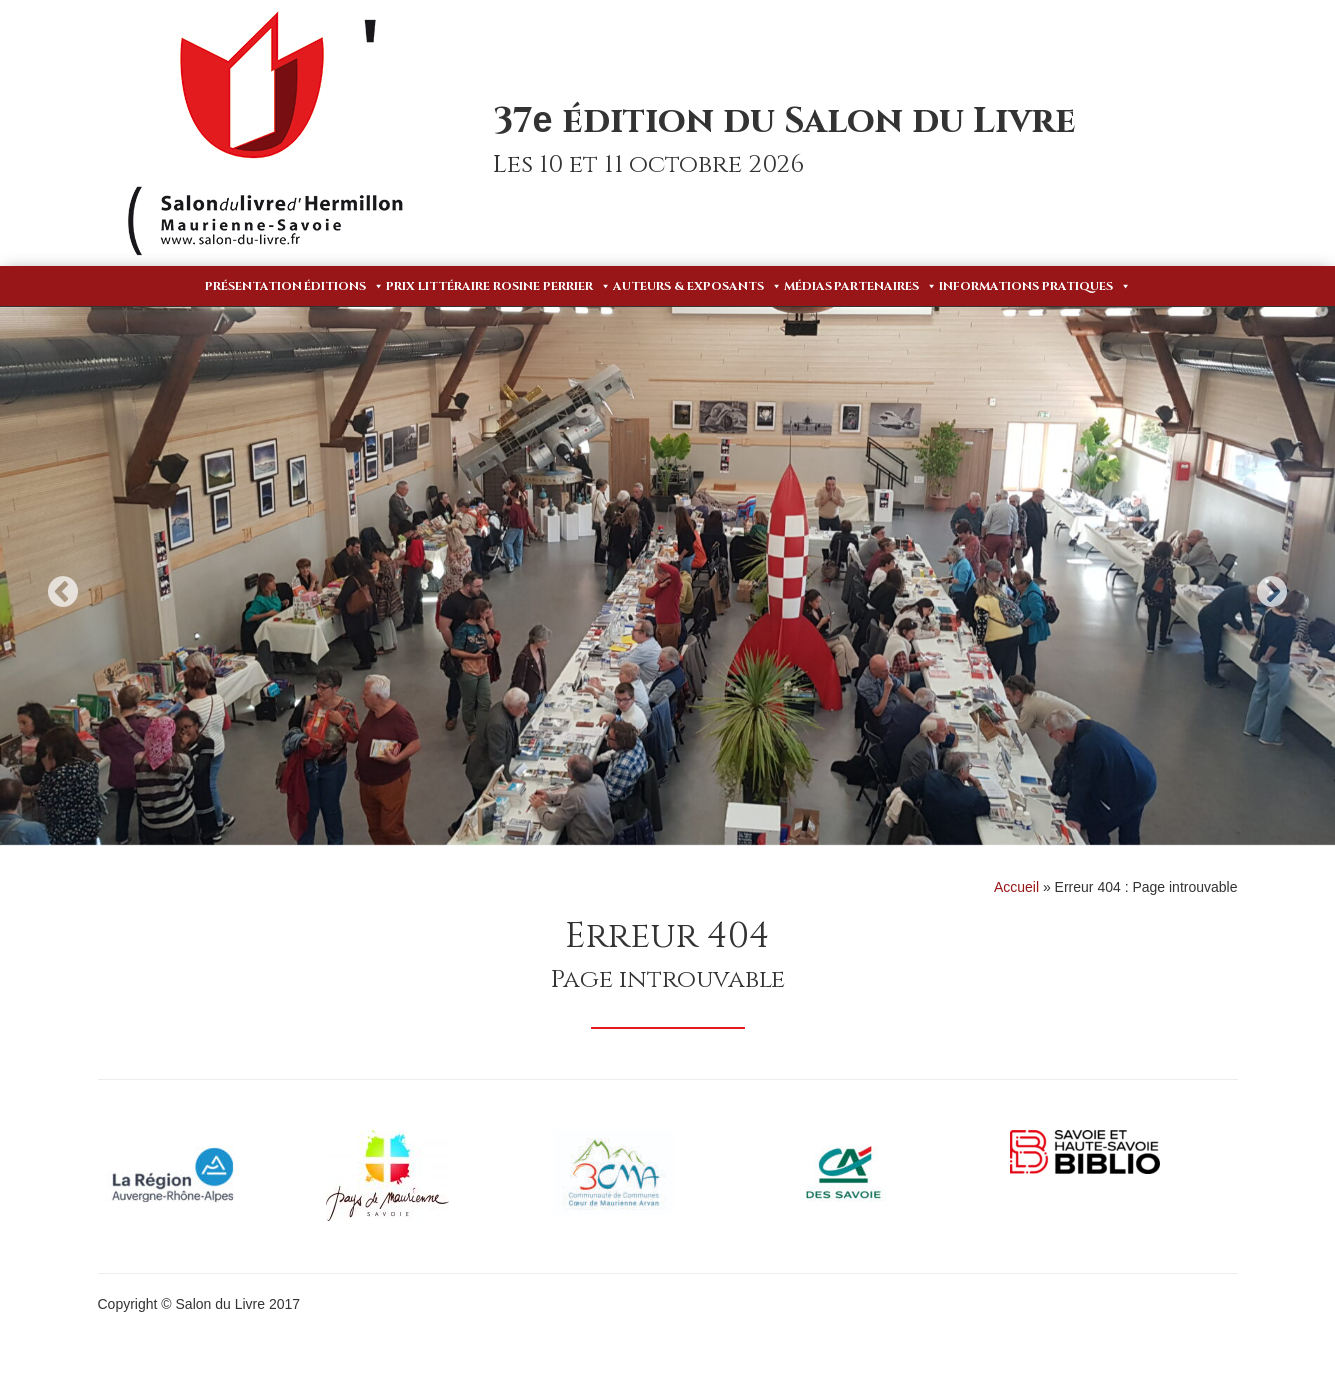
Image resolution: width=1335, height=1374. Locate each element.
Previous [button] (63, 591)
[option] (667, 576)
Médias (808, 286)
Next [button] (1272, 591)
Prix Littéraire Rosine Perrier (498, 286)
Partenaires (885, 286)
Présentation (253, 286)
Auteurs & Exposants (697, 286)
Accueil (1016, 887)
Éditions (344, 286)
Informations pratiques (1035, 286)
